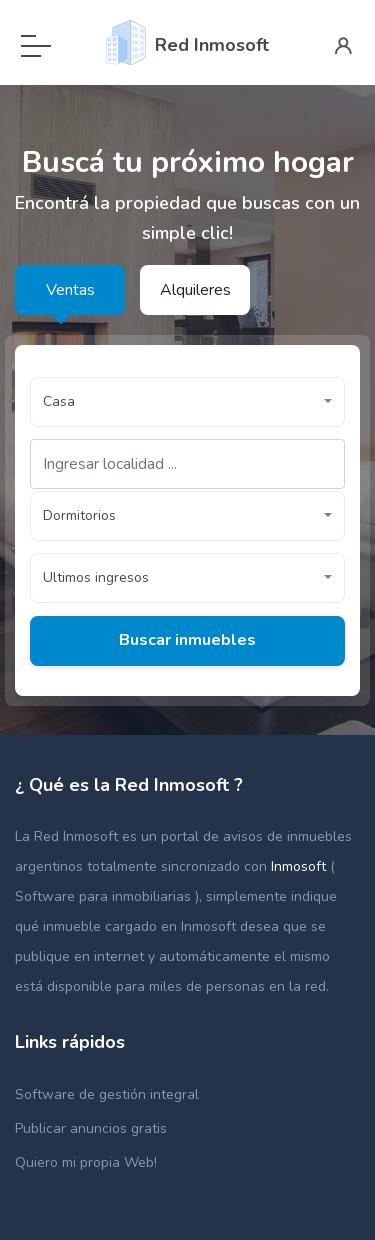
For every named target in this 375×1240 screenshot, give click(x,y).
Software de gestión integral (107, 1094)
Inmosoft (300, 866)
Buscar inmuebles (187, 640)
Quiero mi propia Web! (86, 1162)
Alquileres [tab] (195, 290)
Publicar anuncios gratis (91, 1128)
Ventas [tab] (70, 290)
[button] (187, 402)
